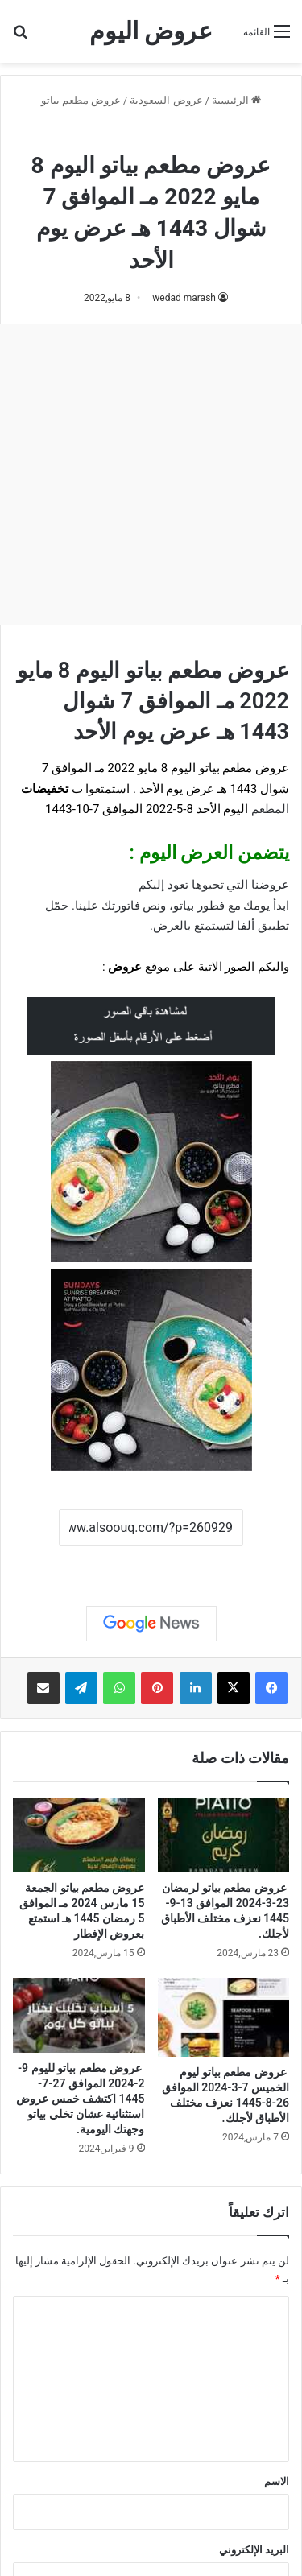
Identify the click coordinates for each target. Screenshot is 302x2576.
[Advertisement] (151, 474)
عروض (125, 967)
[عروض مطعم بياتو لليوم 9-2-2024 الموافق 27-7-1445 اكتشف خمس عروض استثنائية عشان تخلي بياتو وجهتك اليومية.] (79, 2015)
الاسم (276, 2481)
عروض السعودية (166, 100)
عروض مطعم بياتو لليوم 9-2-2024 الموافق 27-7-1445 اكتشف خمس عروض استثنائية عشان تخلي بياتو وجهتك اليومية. (80, 2099)
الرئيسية (236, 100)
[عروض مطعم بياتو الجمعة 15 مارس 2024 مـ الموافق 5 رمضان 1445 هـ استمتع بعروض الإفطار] (79, 1835)
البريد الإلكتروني (254, 2550)
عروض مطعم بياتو (81, 100)
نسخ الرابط (151, 1563)
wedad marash (184, 297)
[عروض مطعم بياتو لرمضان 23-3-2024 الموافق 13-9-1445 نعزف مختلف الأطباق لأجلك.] (224, 1835)
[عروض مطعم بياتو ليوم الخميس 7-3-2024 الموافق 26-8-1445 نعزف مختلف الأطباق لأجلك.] (224, 2017)
